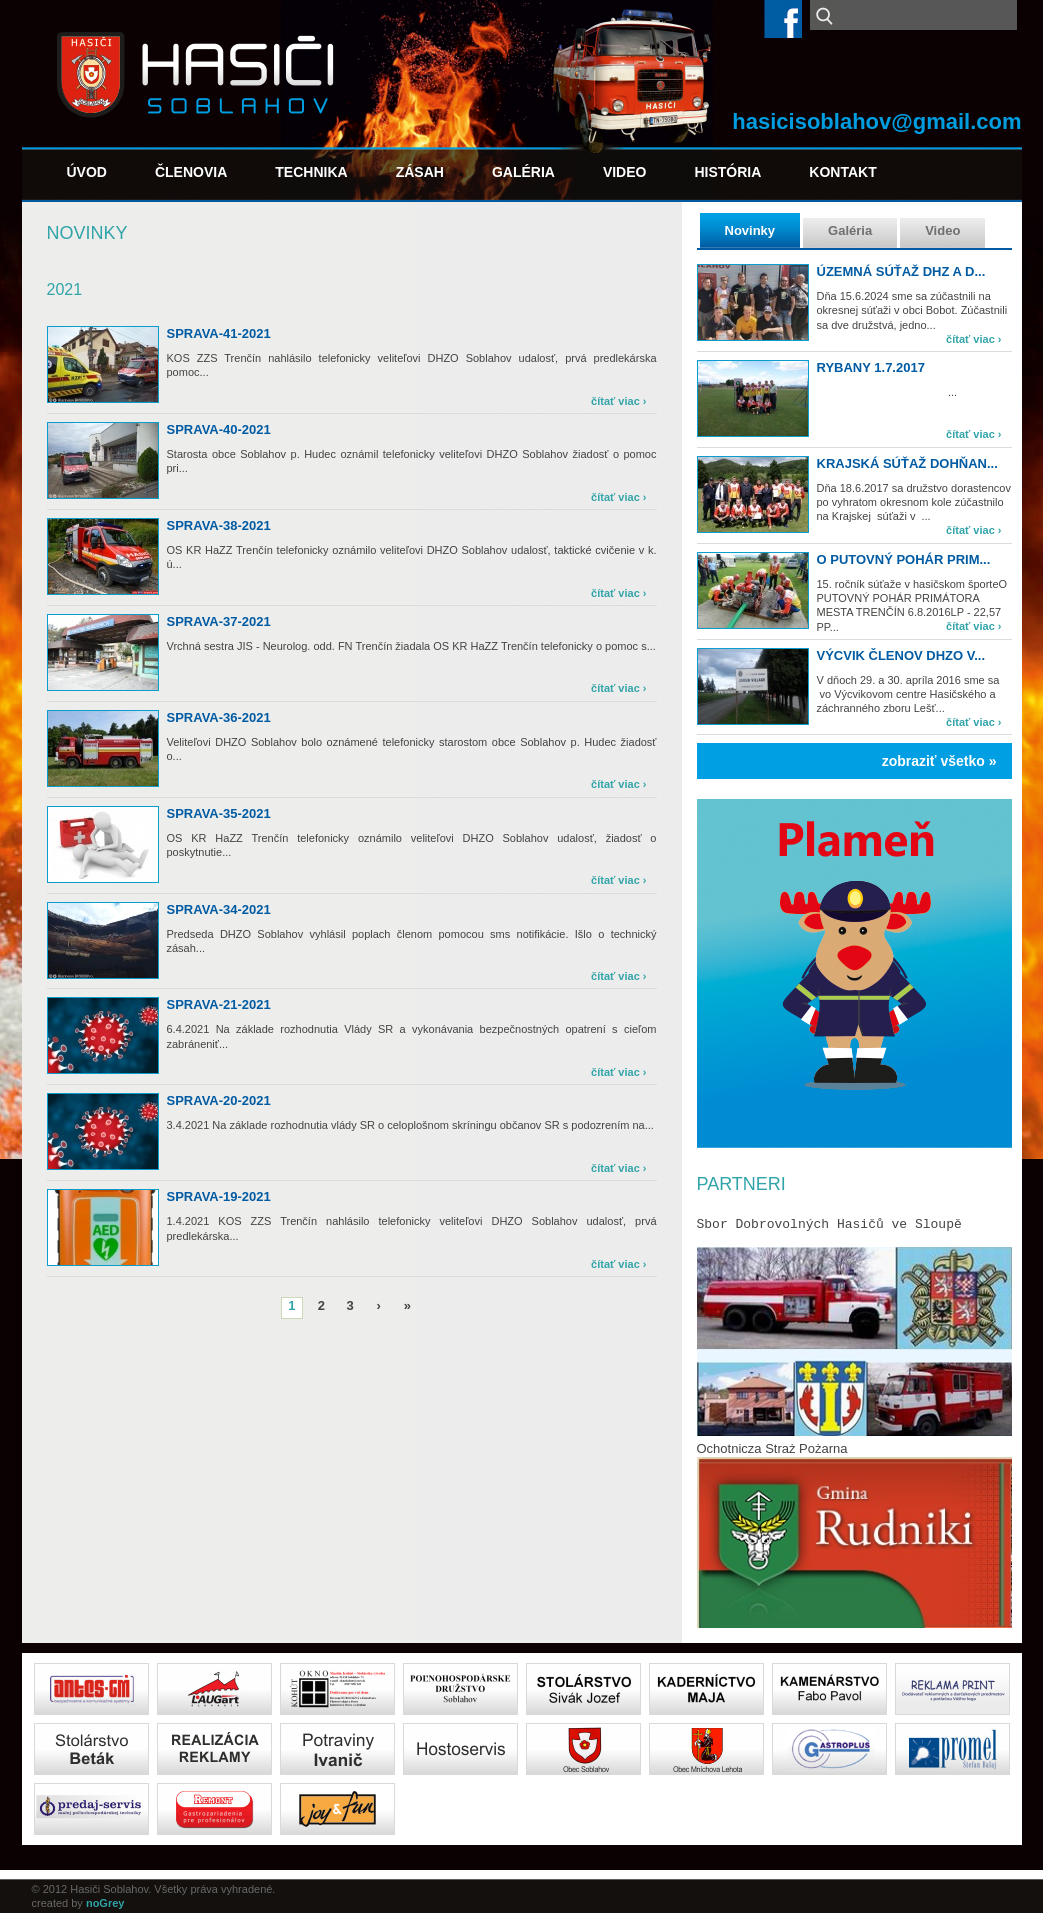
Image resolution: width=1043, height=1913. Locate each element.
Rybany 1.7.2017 (871, 367)
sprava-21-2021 (219, 1004)
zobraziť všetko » (939, 761)
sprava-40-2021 (219, 429)
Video (625, 172)
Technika (311, 172)
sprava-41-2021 (219, 333)
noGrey (105, 1903)
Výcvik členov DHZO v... (901, 655)
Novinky (750, 230)
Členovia (191, 172)
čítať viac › (973, 339)
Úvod (87, 172)
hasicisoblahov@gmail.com (876, 121)
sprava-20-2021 (219, 1100)
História (727, 172)
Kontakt (842, 172)
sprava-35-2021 (219, 813)
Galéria (523, 172)
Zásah (420, 172)
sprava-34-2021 (219, 909)
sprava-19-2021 (219, 1196)
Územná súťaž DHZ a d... (901, 271)
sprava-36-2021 (219, 717)
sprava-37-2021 (219, 621)
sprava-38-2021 (219, 525)
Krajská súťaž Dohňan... (907, 463)
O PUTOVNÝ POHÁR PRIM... (904, 559)
